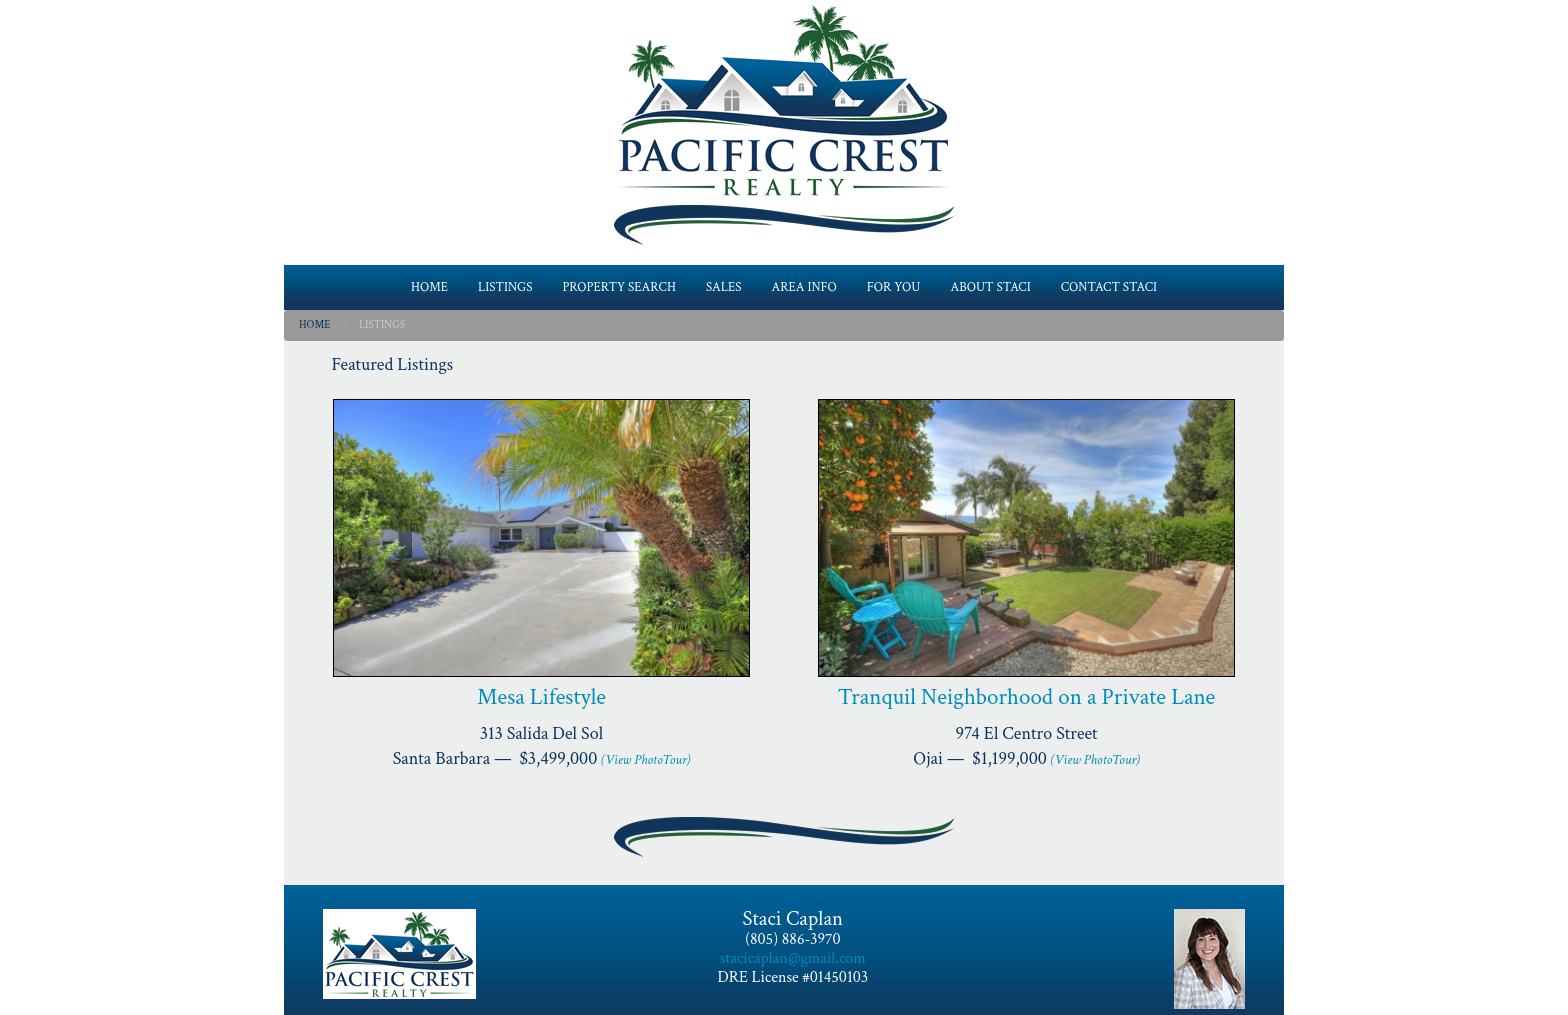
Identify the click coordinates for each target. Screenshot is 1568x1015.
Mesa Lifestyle (541, 697)
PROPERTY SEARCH (618, 287)
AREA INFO (804, 287)
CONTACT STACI (1109, 287)
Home (314, 325)
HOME (429, 287)
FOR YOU (894, 287)
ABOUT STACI (990, 287)
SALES (724, 287)
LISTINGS (505, 287)
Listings (382, 325)
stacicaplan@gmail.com (793, 958)
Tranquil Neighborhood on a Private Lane (1027, 697)
